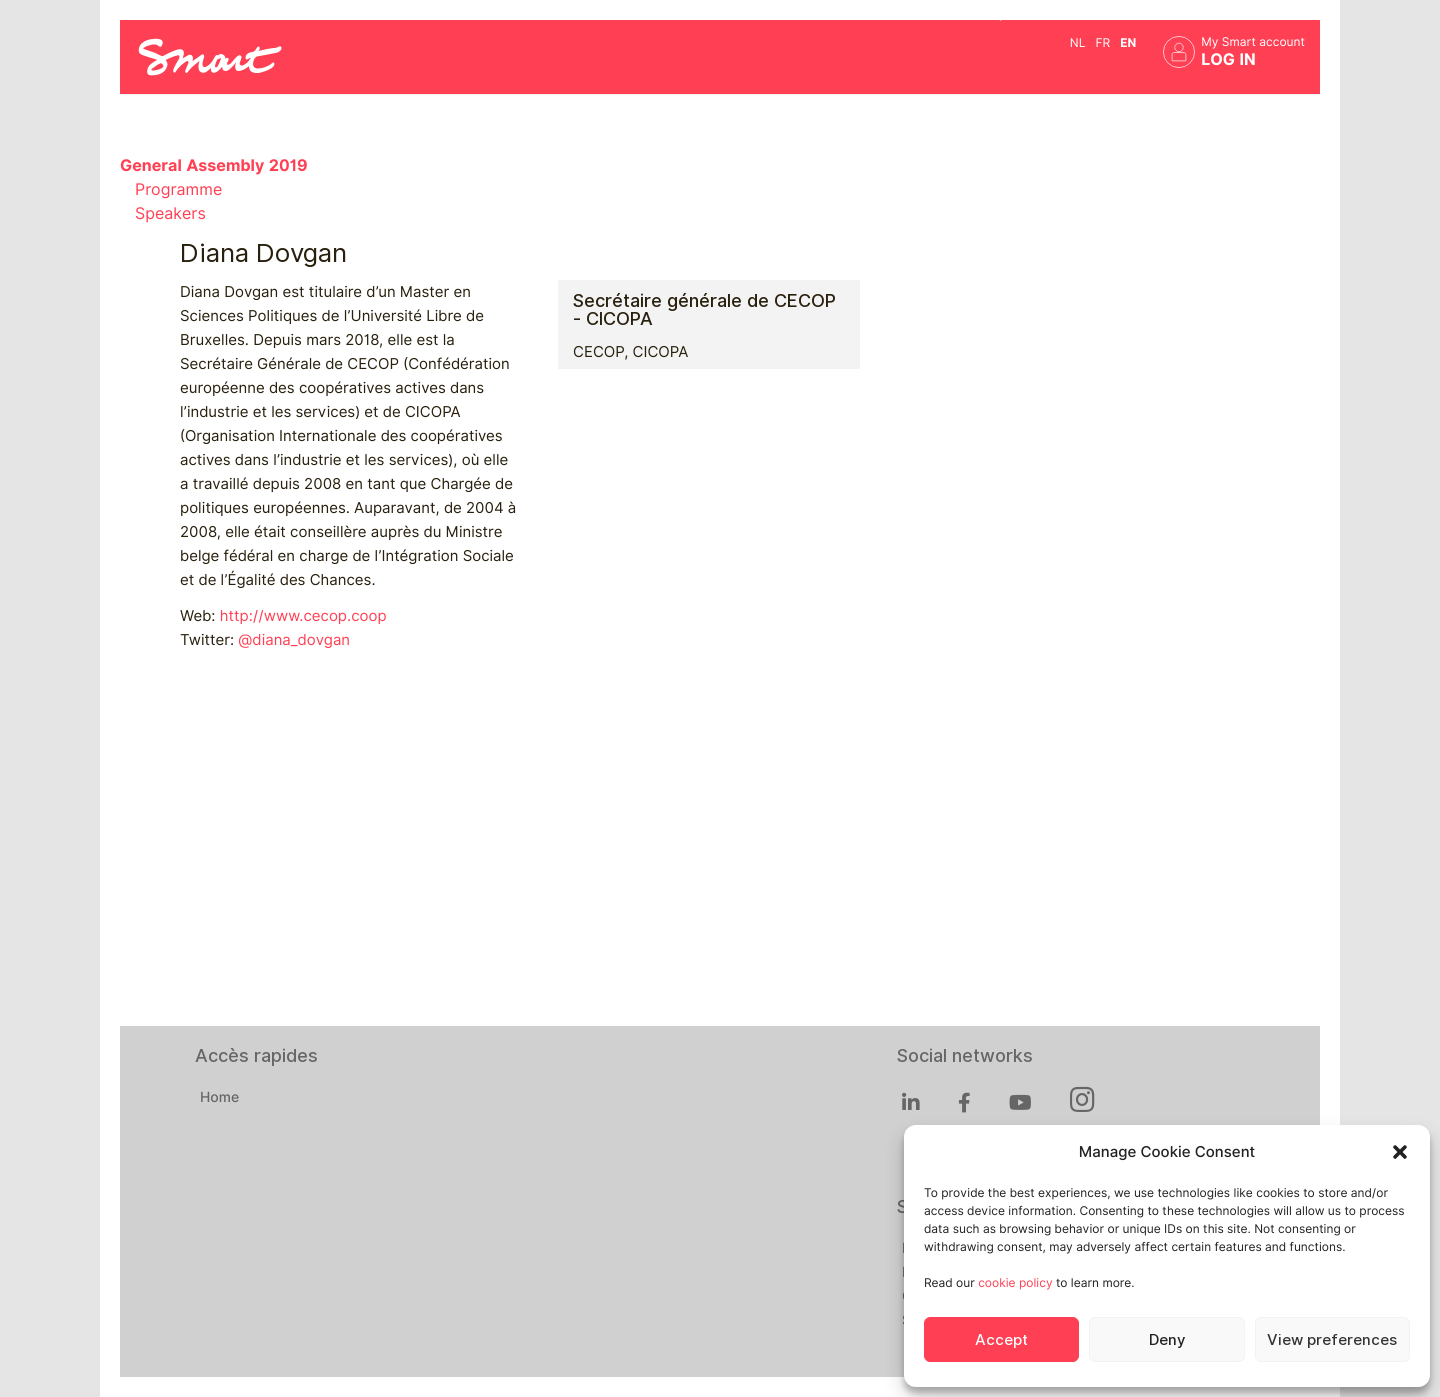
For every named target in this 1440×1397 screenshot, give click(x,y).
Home (219, 1098)
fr (1102, 42)
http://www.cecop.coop (303, 616)
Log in (1228, 59)
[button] (1400, 1152)
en (1128, 42)
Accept (1001, 1340)
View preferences (1332, 1340)
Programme (178, 189)
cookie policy (1015, 1282)
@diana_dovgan (294, 640)
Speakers (170, 213)
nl (1078, 42)
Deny (1167, 1340)
